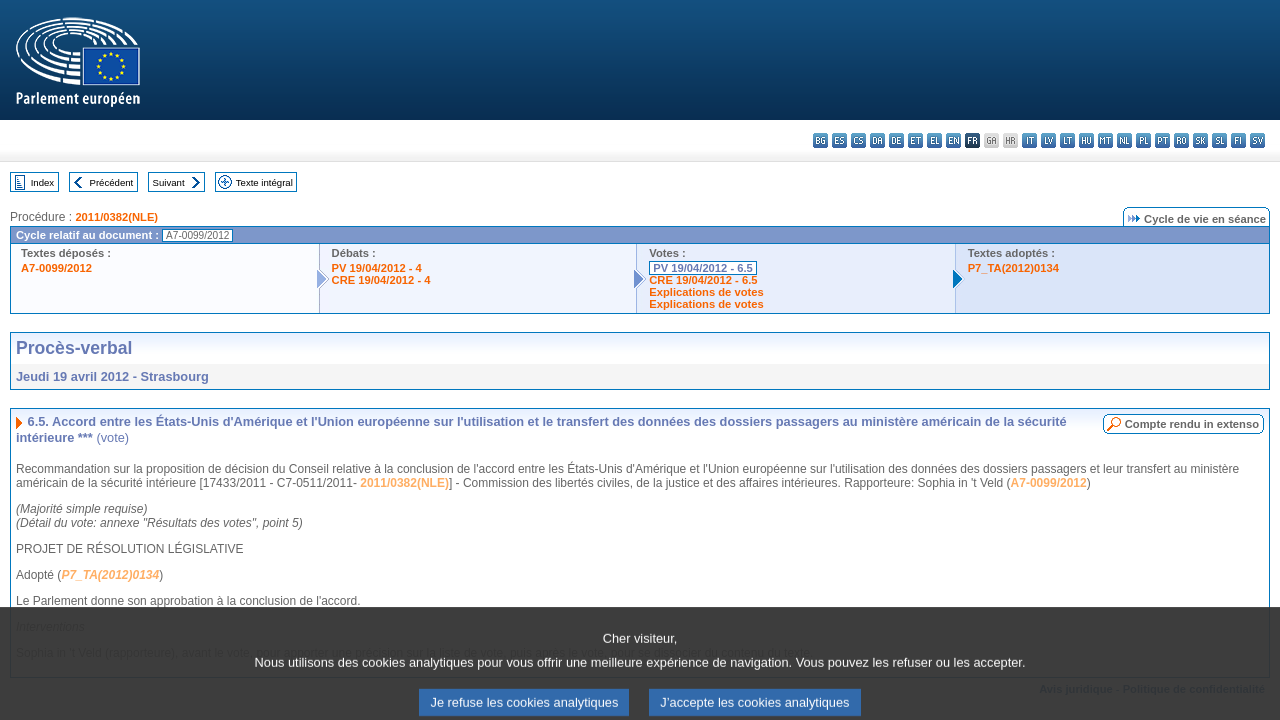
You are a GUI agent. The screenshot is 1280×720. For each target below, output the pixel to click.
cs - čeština (858, 140)
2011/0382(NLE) (116, 217)
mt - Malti (1105, 140)
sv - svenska (1257, 140)
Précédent (112, 182)
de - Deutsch (896, 140)
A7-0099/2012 (56, 268)
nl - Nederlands (1124, 140)
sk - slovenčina (1200, 140)
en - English (953, 140)
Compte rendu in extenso (1192, 424)
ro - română (1181, 140)
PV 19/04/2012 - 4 (377, 268)
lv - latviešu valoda (1048, 140)
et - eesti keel (915, 140)
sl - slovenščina (1219, 140)
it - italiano (1029, 140)
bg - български (820, 140)
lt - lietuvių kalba (1067, 140)
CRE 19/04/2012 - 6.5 (703, 280)
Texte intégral (264, 182)
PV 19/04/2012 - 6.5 (703, 268)
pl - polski (1143, 140)
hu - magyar (1086, 140)
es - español (839, 140)
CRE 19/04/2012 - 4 (381, 280)
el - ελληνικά (934, 140)
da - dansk (877, 140)
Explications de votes (706, 292)
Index (42, 182)
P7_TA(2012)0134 (1013, 268)
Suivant (169, 182)
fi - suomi (1238, 140)
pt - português (1162, 140)
